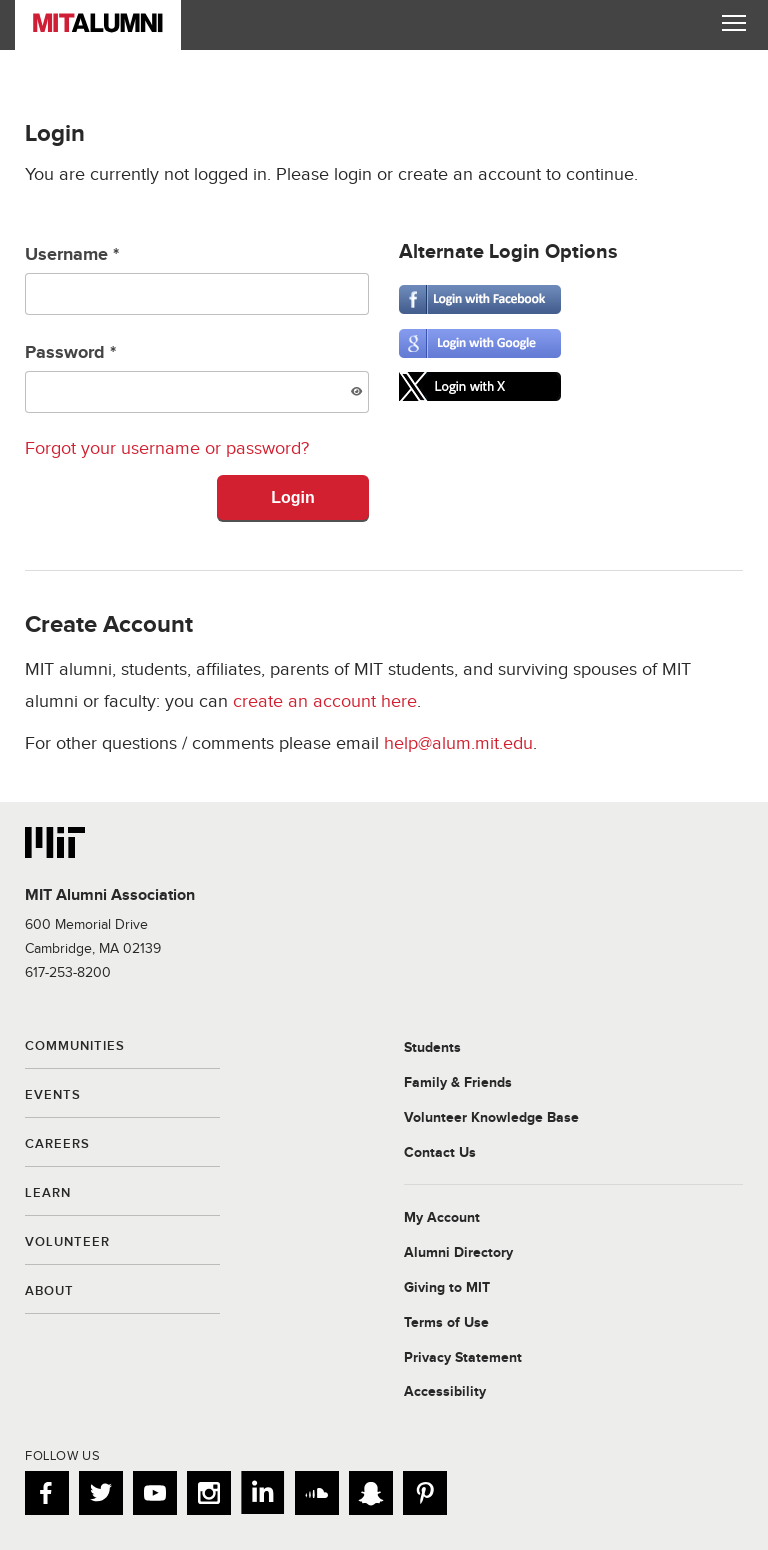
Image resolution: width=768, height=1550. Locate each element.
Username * (197, 279)
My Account (442, 1218)
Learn (48, 1194)
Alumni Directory (458, 1253)
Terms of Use (446, 1323)
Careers (57, 1145)
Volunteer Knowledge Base (491, 1118)
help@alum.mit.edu (458, 743)
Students (432, 1048)
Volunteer (67, 1243)
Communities (75, 1047)
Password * (197, 377)
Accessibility (445, 1392)
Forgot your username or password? (167, 448)
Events (53, 1096)
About (49, 1292)
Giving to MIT (447, 1288)
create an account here (325, 701)
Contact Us (440, 1153)
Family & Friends (458, 1083)
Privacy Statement (463, 1358)
